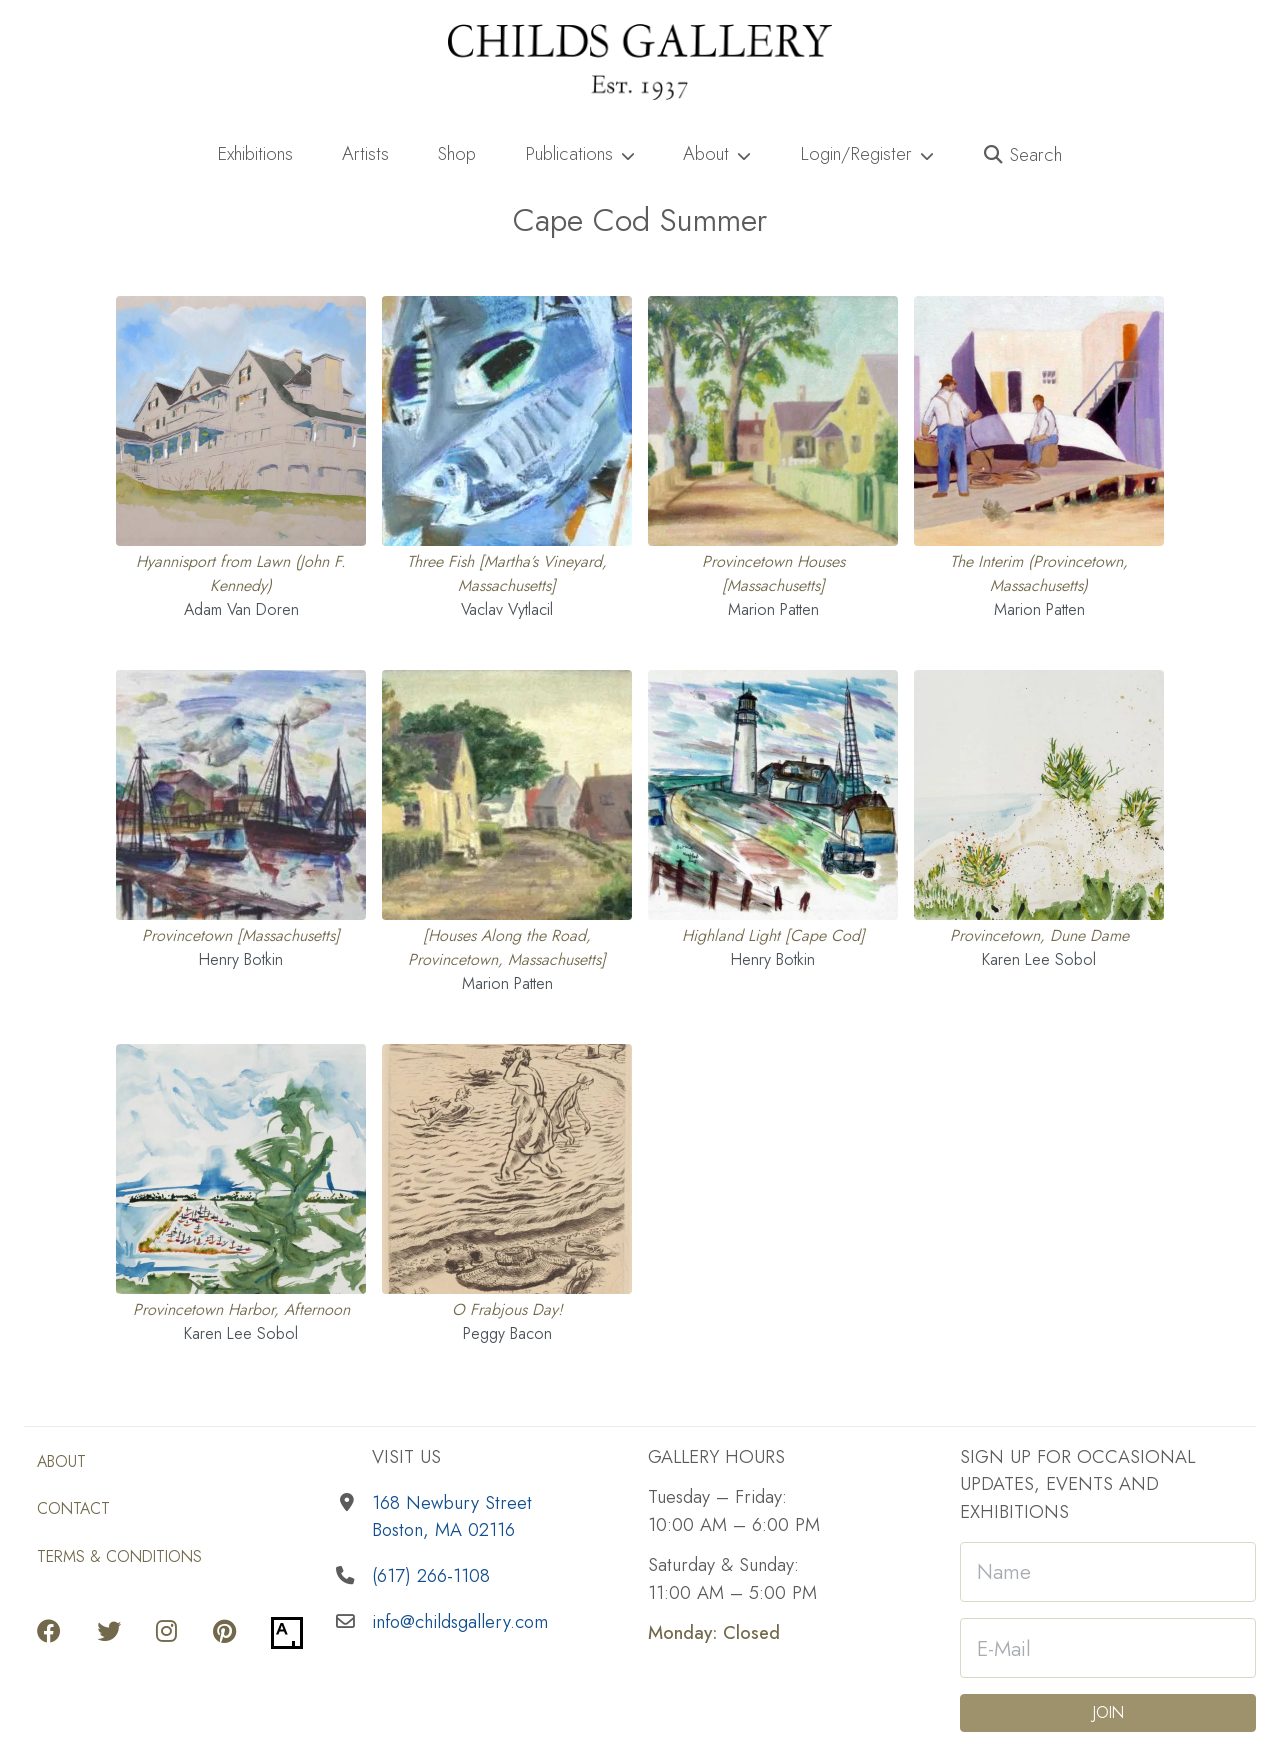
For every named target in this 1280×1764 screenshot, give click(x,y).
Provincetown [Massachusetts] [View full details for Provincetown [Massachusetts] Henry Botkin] (241, 935)
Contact (73, 1508)
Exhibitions (255, 153)
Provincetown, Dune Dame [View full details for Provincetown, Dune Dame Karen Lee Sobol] (1039, 935)
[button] (1023, 155)
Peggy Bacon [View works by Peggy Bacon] (507, 1333)
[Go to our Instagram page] (166, 1633)
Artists (365, 153)
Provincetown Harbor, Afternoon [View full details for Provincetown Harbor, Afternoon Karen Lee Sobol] (241, 1309)
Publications (580, 153)
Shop (457, 153)
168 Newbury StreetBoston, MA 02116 (452, 1516)
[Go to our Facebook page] (49, 1633)
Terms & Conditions (119, 1556)
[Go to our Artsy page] (287, 1633)
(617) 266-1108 (431, 1575)
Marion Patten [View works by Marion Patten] (773, 609)
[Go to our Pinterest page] (224, 1633)
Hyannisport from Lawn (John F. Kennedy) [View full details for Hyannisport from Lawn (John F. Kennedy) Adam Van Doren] (241, 573)
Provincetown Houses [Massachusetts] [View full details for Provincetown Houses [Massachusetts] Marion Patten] (773, 573)
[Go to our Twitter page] (109, 1633)
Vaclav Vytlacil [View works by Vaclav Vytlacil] (507, 609)
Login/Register (867, 153)
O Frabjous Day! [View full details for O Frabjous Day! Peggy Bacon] (507, 1309)
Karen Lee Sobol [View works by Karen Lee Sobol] (1039, 959)
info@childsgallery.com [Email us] (460, 1621)
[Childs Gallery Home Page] (640, 62)
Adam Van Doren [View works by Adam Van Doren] (241, 609)
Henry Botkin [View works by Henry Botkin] (241, 959)
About (717, 153)
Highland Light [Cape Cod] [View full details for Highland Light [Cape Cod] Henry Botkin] (773, 935)
